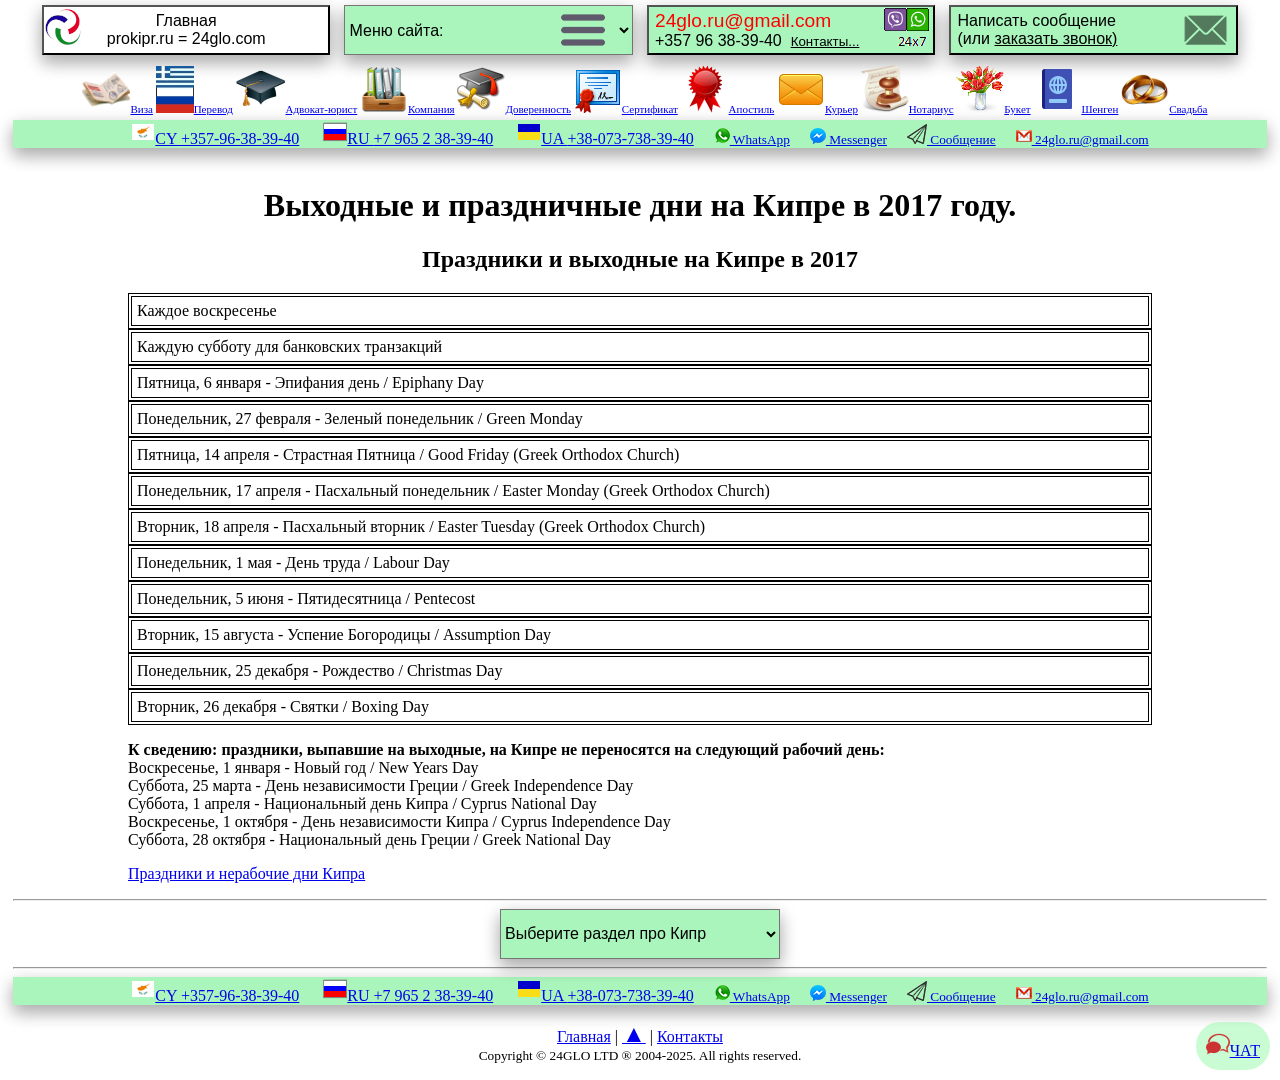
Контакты (690, 1036)
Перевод (194, 109)
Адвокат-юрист (297, 109)
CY (215, 138)
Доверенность (514, 109)
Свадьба (1164, 109)
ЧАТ (1233, 1050)
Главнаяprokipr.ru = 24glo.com (186, 29)
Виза (117, 109)
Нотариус (907, 109)
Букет (993, 109)
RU (408, 138)
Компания (407, 109)
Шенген (1075, 109)
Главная (584, 1036)
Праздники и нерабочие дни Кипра (246, 873)
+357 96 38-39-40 (757, 29)
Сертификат (626, 109)
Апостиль (728, 109)
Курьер (817, 109)
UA (605, 138)
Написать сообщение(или (1037, 29)
